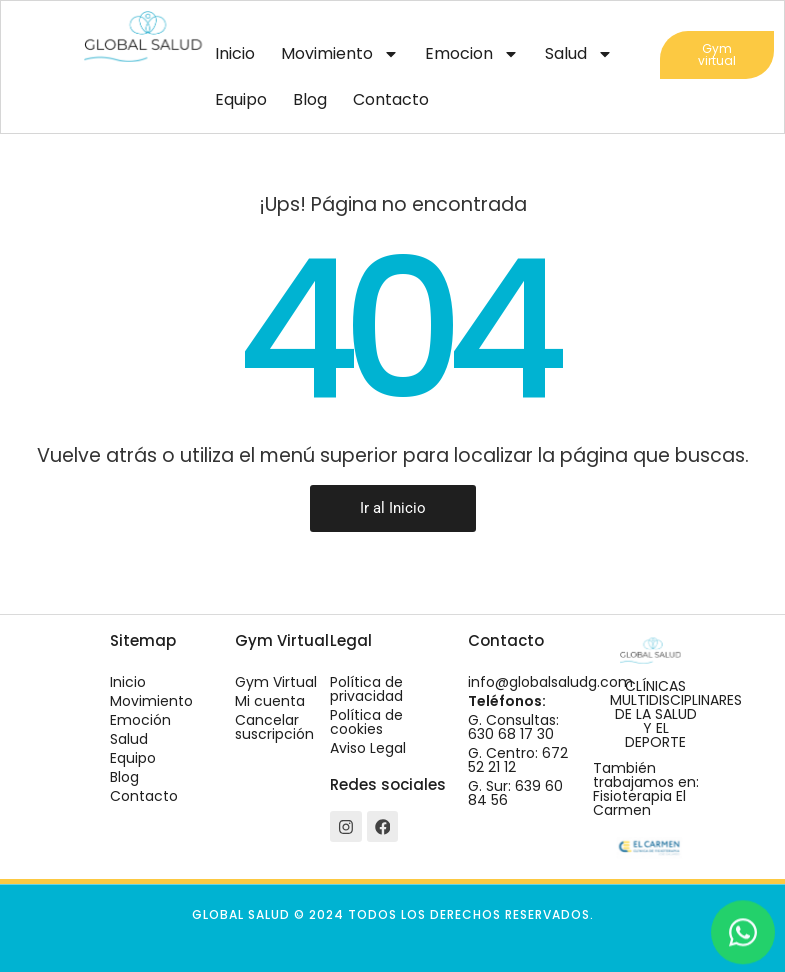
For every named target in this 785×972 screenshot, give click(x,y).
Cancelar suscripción (274, 727)
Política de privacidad (366, 689)
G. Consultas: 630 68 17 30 (513, 727)
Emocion (472, 54)
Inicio (235, 53)
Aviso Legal (368, 748)
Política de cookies (366, 722)
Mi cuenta (270, 701)
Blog (310, 99)
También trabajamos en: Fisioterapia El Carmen (646, 789)
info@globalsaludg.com (550, 682)
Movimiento (340, 54)
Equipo (241, 99)
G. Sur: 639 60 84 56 (515, 793)
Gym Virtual (276, 682)
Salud (579, 54)
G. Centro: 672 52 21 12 (518, 760)
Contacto (391, 99)
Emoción (140, 720)
